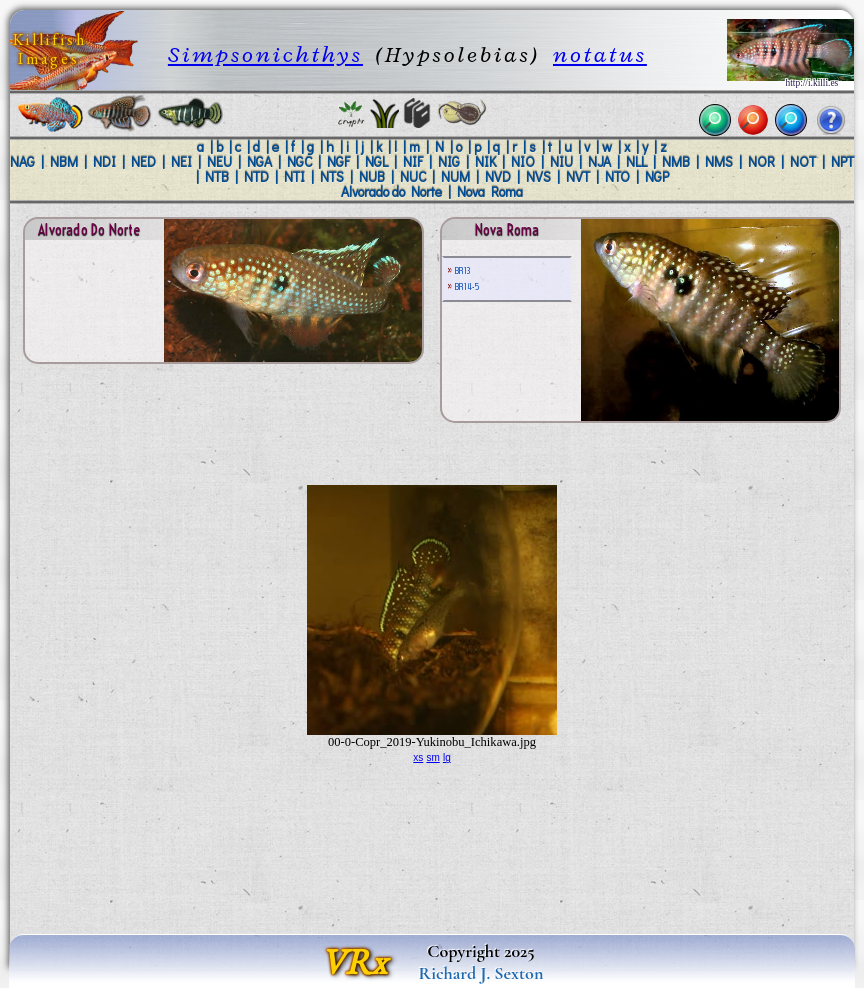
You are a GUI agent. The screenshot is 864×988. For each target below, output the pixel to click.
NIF (413, 162)
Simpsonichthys (265, 54)
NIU (561, 162)
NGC (299, 162)
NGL (376, 162)
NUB (372, 177)
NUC (413, 177)
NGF (338, 162)
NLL (636, 162)
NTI (294, 177)
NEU (219, 162)
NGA (259, 162)
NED (143, 162)
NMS (719, 162)
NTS (332, 177)
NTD (256, 177)
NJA (599, 162)
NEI (181, 162)
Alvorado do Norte (391, 192)
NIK (485, 162)
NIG (449, 162)
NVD (498, 177)
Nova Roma (490, 192)
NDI (104, 162)
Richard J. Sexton (481, 973)
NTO (617, 177)
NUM (455, 177)
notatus (600, 54)
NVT (578, 177)
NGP (657, 177)
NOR (761, 162)
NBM (64, 162)
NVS (538, 177)
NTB (217, 177)
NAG (22, 162)
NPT (842, 162)
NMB (676, 162)
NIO (523, 162)
